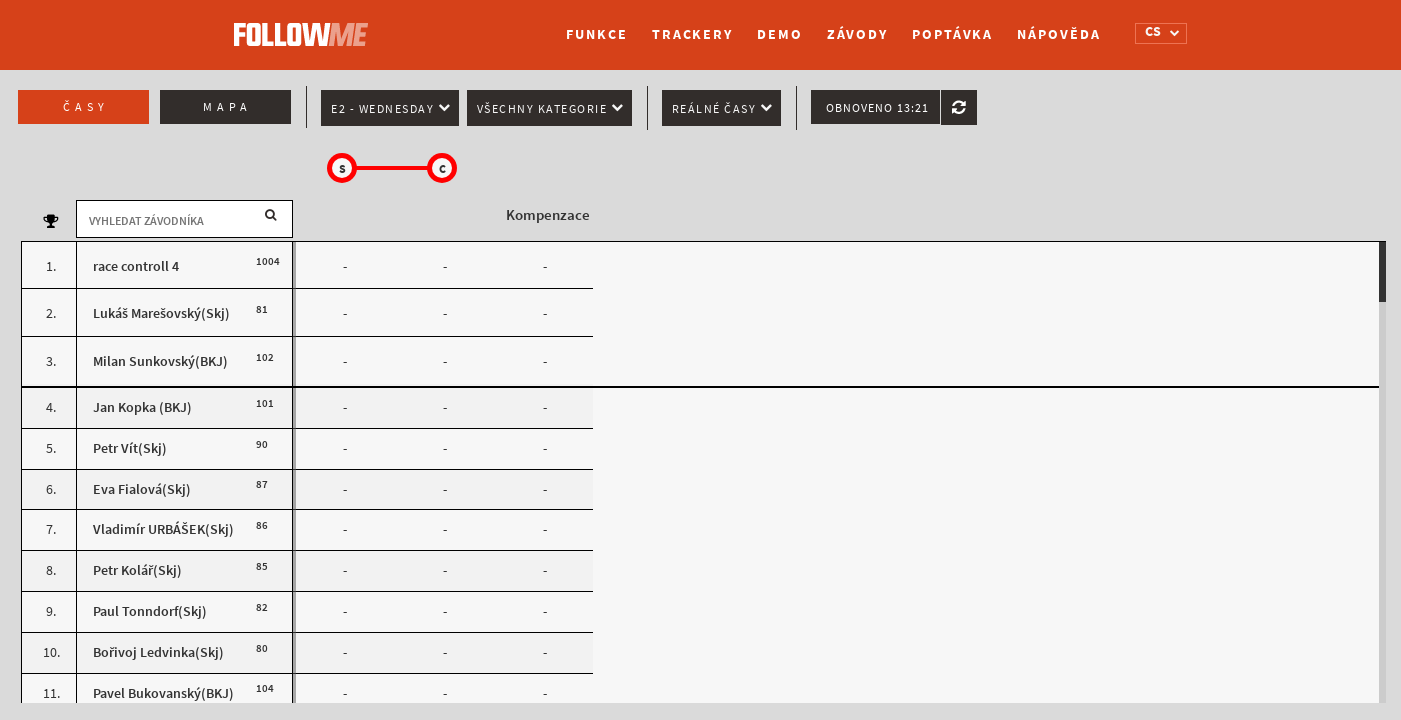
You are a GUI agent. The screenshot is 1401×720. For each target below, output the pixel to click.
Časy (86, 107)
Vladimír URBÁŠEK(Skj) (163, 529)
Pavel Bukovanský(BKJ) (163, 693)
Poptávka (952, 34)
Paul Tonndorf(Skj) (150, 611)
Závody (857, 34)
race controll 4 (136, 266)
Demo (780, 34)
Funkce (596, 34)
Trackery (692, 34)
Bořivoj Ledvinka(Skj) (158, 652)
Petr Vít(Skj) (130, 448)
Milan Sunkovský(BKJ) (160, 361)
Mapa (227, 107)
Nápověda (1058, 34)
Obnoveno (877, 108)
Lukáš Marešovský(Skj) (161, 313)
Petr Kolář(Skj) (137, 570)
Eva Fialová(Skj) (142, 489)
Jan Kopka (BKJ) (142, 407)
